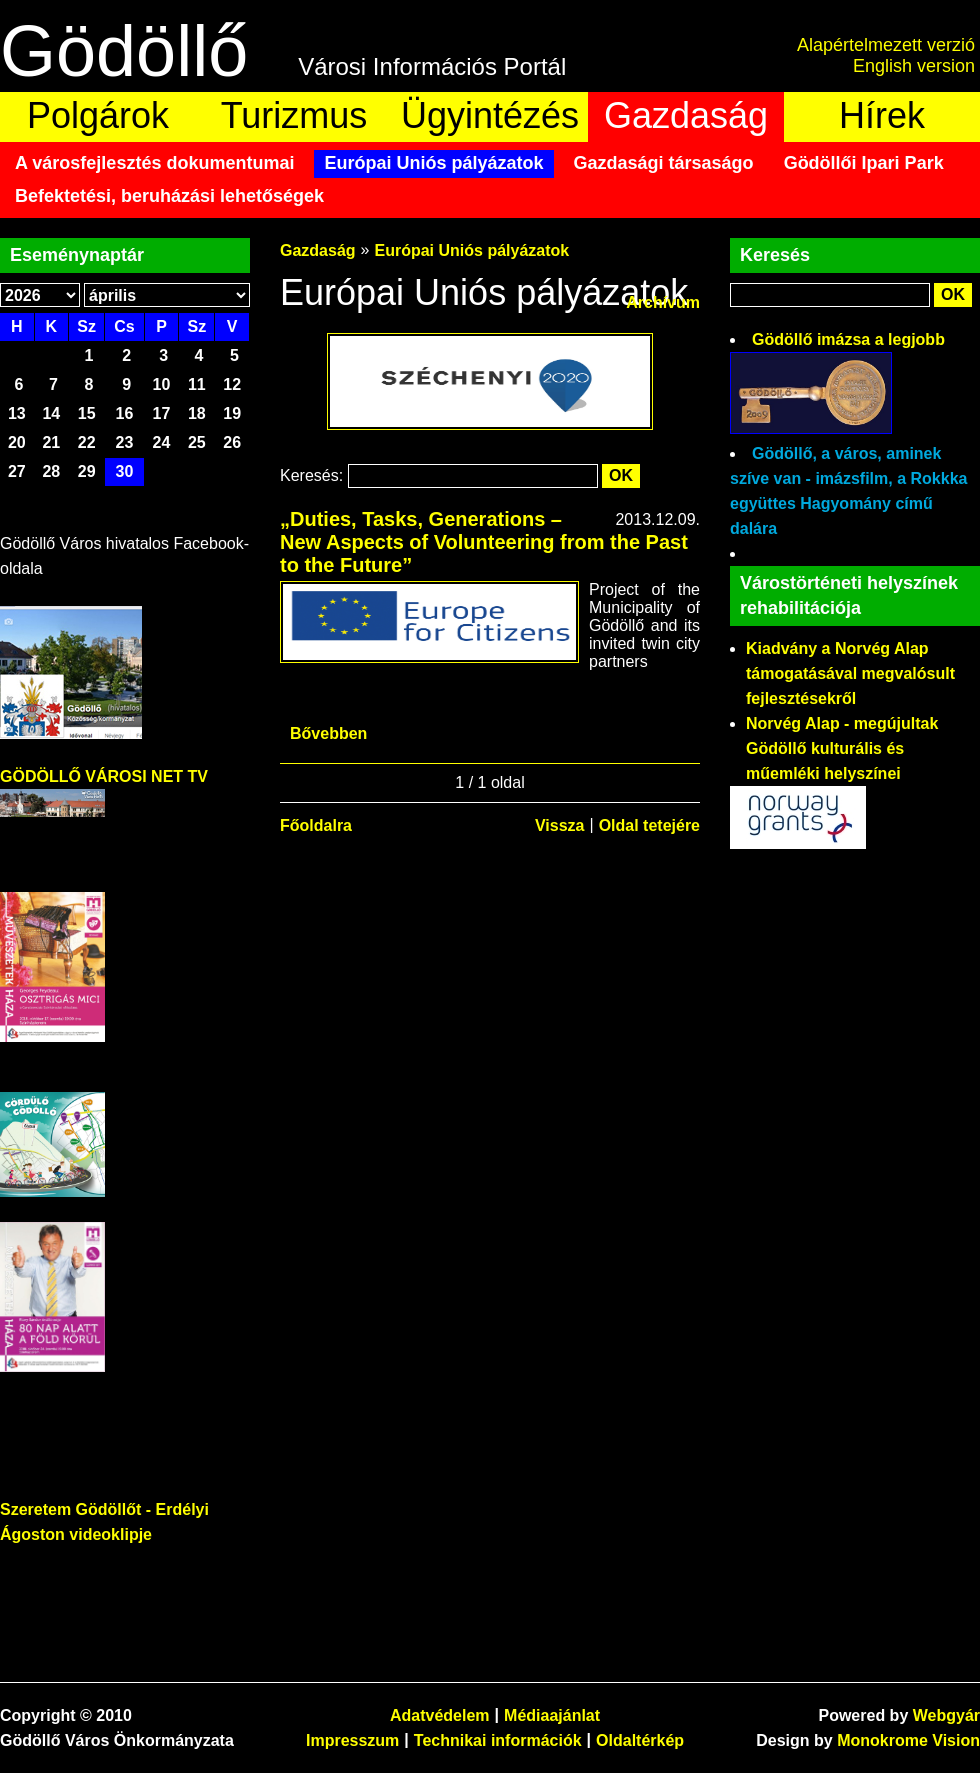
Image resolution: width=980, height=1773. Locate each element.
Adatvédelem (440, 1715)
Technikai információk (498, 1740)
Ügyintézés (490, 115)
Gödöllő (124, 51)
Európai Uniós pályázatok (433, 163)
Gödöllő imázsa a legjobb (848, 339)
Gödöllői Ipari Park (864, 163)
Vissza (560, 825)
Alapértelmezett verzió (886, 45)
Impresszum (352, 1740)
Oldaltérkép (640, 1740)
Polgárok (98, 115)
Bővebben (328, 733)
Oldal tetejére (649, 825)
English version (914, 66)
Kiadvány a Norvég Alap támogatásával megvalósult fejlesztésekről (850, 673)
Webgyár (946, 1715)
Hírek (882, 115)
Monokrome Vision (908, 1740)
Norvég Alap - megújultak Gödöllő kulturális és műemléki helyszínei (842, 748)
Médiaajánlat (552, 1715)
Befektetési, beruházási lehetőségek (169, 196)
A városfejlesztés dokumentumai (154, 163)
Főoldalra (316, 825)
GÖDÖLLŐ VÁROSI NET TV (104, 776)
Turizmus (294, 115)
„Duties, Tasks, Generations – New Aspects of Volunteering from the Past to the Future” (484, 542)
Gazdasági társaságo (664, 163)
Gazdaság (686, 115)
